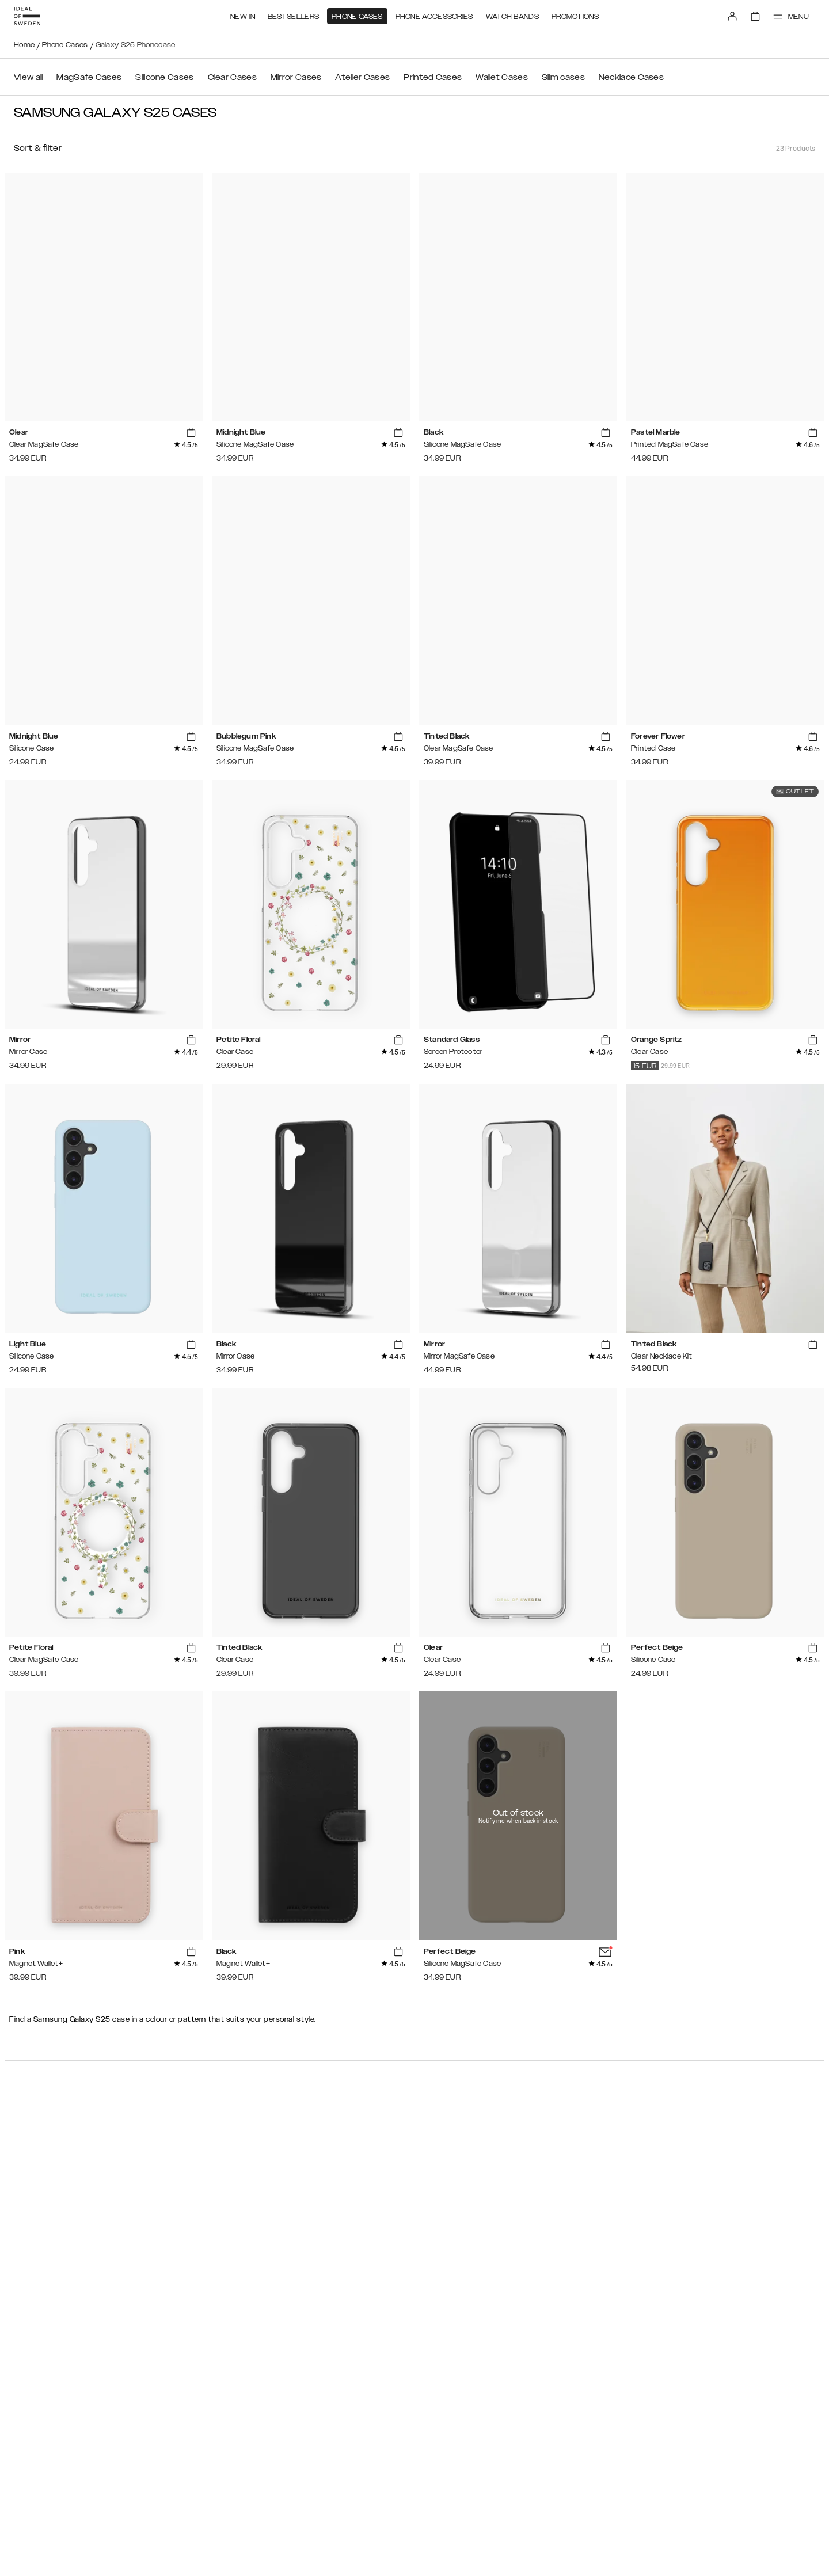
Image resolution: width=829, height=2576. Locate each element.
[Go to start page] (27, 16)
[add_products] (191, 433)
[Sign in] (732, 16)
